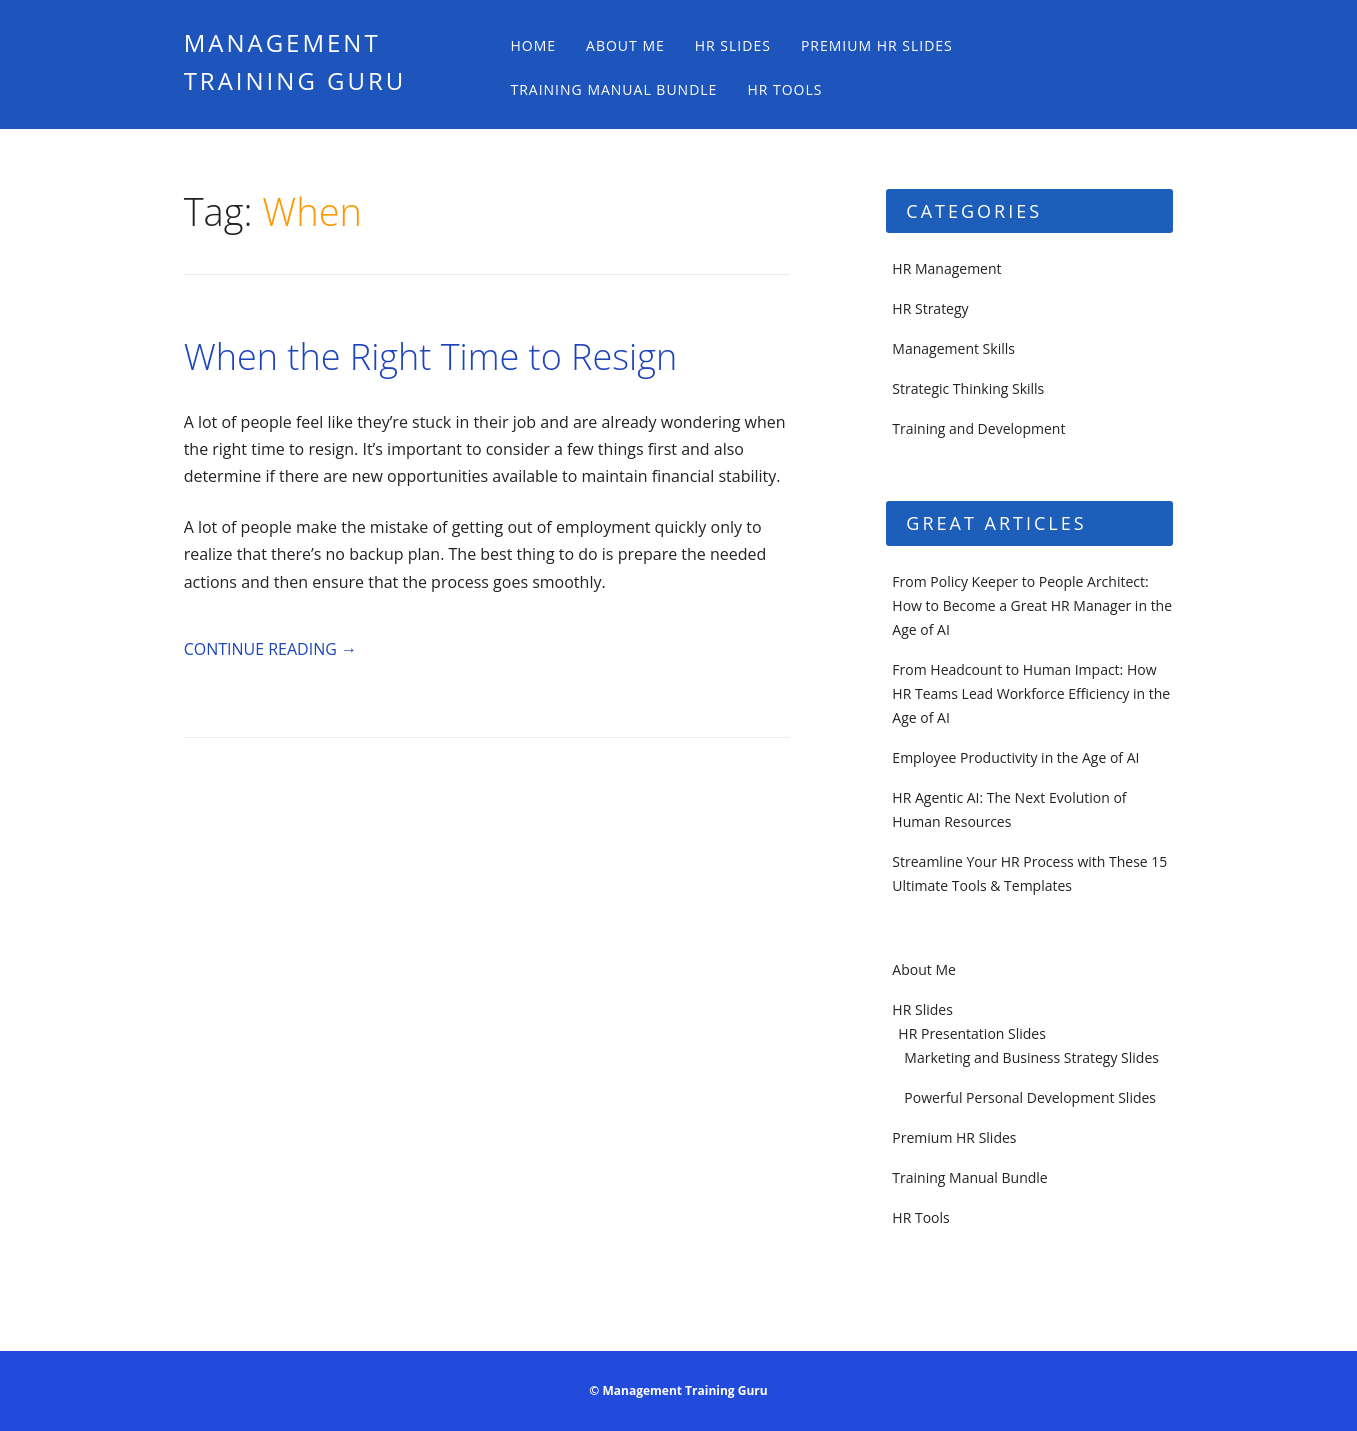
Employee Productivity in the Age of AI (1015, 757)
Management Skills (953, 348)
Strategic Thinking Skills (968, 388)
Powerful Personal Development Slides (1030, 1097)
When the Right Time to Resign (431, 356)
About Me (625, 45)
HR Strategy (930, 308)
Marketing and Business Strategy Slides (1031, 1057)
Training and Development (978, 428)
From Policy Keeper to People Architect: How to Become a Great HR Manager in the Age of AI (1032, 605)
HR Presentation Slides (972, 1033)
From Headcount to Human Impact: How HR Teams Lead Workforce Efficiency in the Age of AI (1031, 693)
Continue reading (270, 649)
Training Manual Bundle (613, 89)
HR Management (946, 268)
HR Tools (784, 89)
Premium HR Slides (877, 45)
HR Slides (733, 45)
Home (533, 45)
